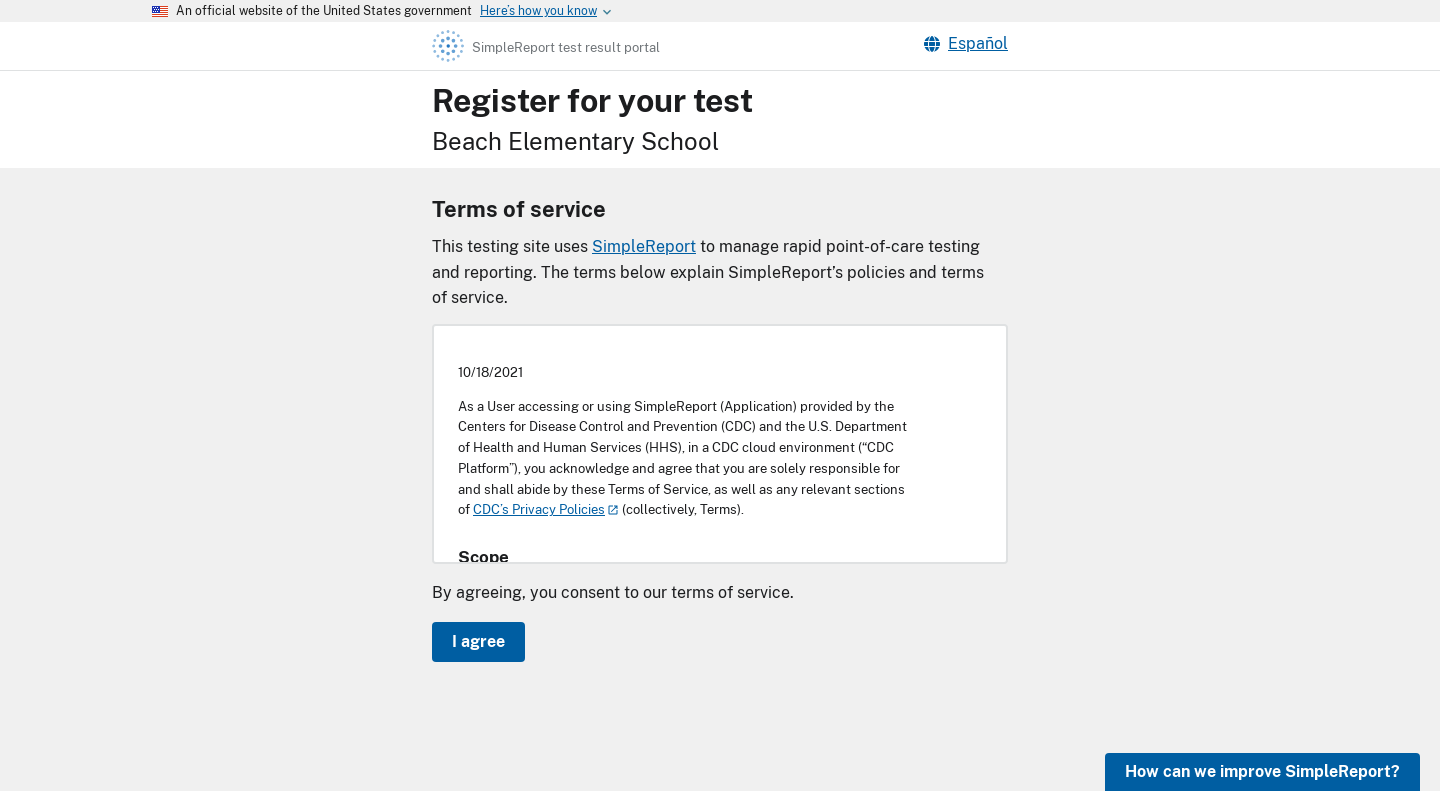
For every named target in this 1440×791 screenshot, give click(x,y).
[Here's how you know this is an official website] (538, 11)
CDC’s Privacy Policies (539, 509)
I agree (478, 641)
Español (966, 44)
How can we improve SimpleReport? (1262, 771)
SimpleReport (644, 246)
